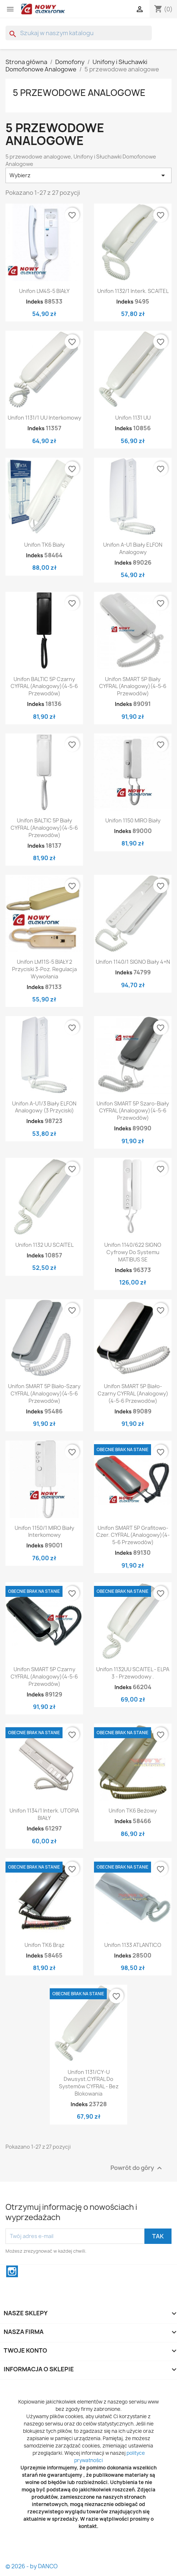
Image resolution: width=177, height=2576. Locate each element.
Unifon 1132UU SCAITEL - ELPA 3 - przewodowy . (132, 1673)
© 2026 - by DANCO (31, 2566)
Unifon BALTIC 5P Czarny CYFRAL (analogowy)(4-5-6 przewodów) (44, 686)
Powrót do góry (137, 2167)
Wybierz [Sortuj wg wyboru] (88, 175)
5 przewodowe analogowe (79, 92)
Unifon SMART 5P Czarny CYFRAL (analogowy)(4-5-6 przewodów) (44, 1676)
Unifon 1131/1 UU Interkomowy (44, 417)
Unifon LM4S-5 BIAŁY (44, 290)
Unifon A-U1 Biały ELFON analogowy (132, 548)
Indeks (34, 301)
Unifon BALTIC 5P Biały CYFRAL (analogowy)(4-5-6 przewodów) (44, 828)
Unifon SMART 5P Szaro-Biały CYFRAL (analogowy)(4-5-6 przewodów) (133, 1111)
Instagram (12, 2271)
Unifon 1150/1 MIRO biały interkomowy (44, 1531)
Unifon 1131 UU (133, 417)
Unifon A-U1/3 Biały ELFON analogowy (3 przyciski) (44, 1107)
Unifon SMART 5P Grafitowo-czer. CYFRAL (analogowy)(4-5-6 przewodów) (133, 1535)
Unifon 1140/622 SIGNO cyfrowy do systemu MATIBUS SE (132, 1252)
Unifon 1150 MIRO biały (133, 820)
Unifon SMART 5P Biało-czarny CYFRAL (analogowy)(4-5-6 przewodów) (133, 1393)
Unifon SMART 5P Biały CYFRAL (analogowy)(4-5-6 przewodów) (132, 686)
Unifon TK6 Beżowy (133, 1810)
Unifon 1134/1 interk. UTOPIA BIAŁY (44, 1814)
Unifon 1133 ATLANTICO (132, 1944)
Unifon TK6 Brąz (44, 1944)
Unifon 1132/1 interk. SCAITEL (133, 290)
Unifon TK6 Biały (44, 544)
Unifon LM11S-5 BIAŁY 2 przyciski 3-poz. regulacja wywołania (44, 969)
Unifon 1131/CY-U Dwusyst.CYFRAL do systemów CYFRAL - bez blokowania (88, 2082)
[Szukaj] (78, 33)
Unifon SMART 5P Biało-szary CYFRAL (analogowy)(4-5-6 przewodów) (44, 1393)
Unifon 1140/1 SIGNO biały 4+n (133, 961)
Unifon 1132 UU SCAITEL (44, 1244)
